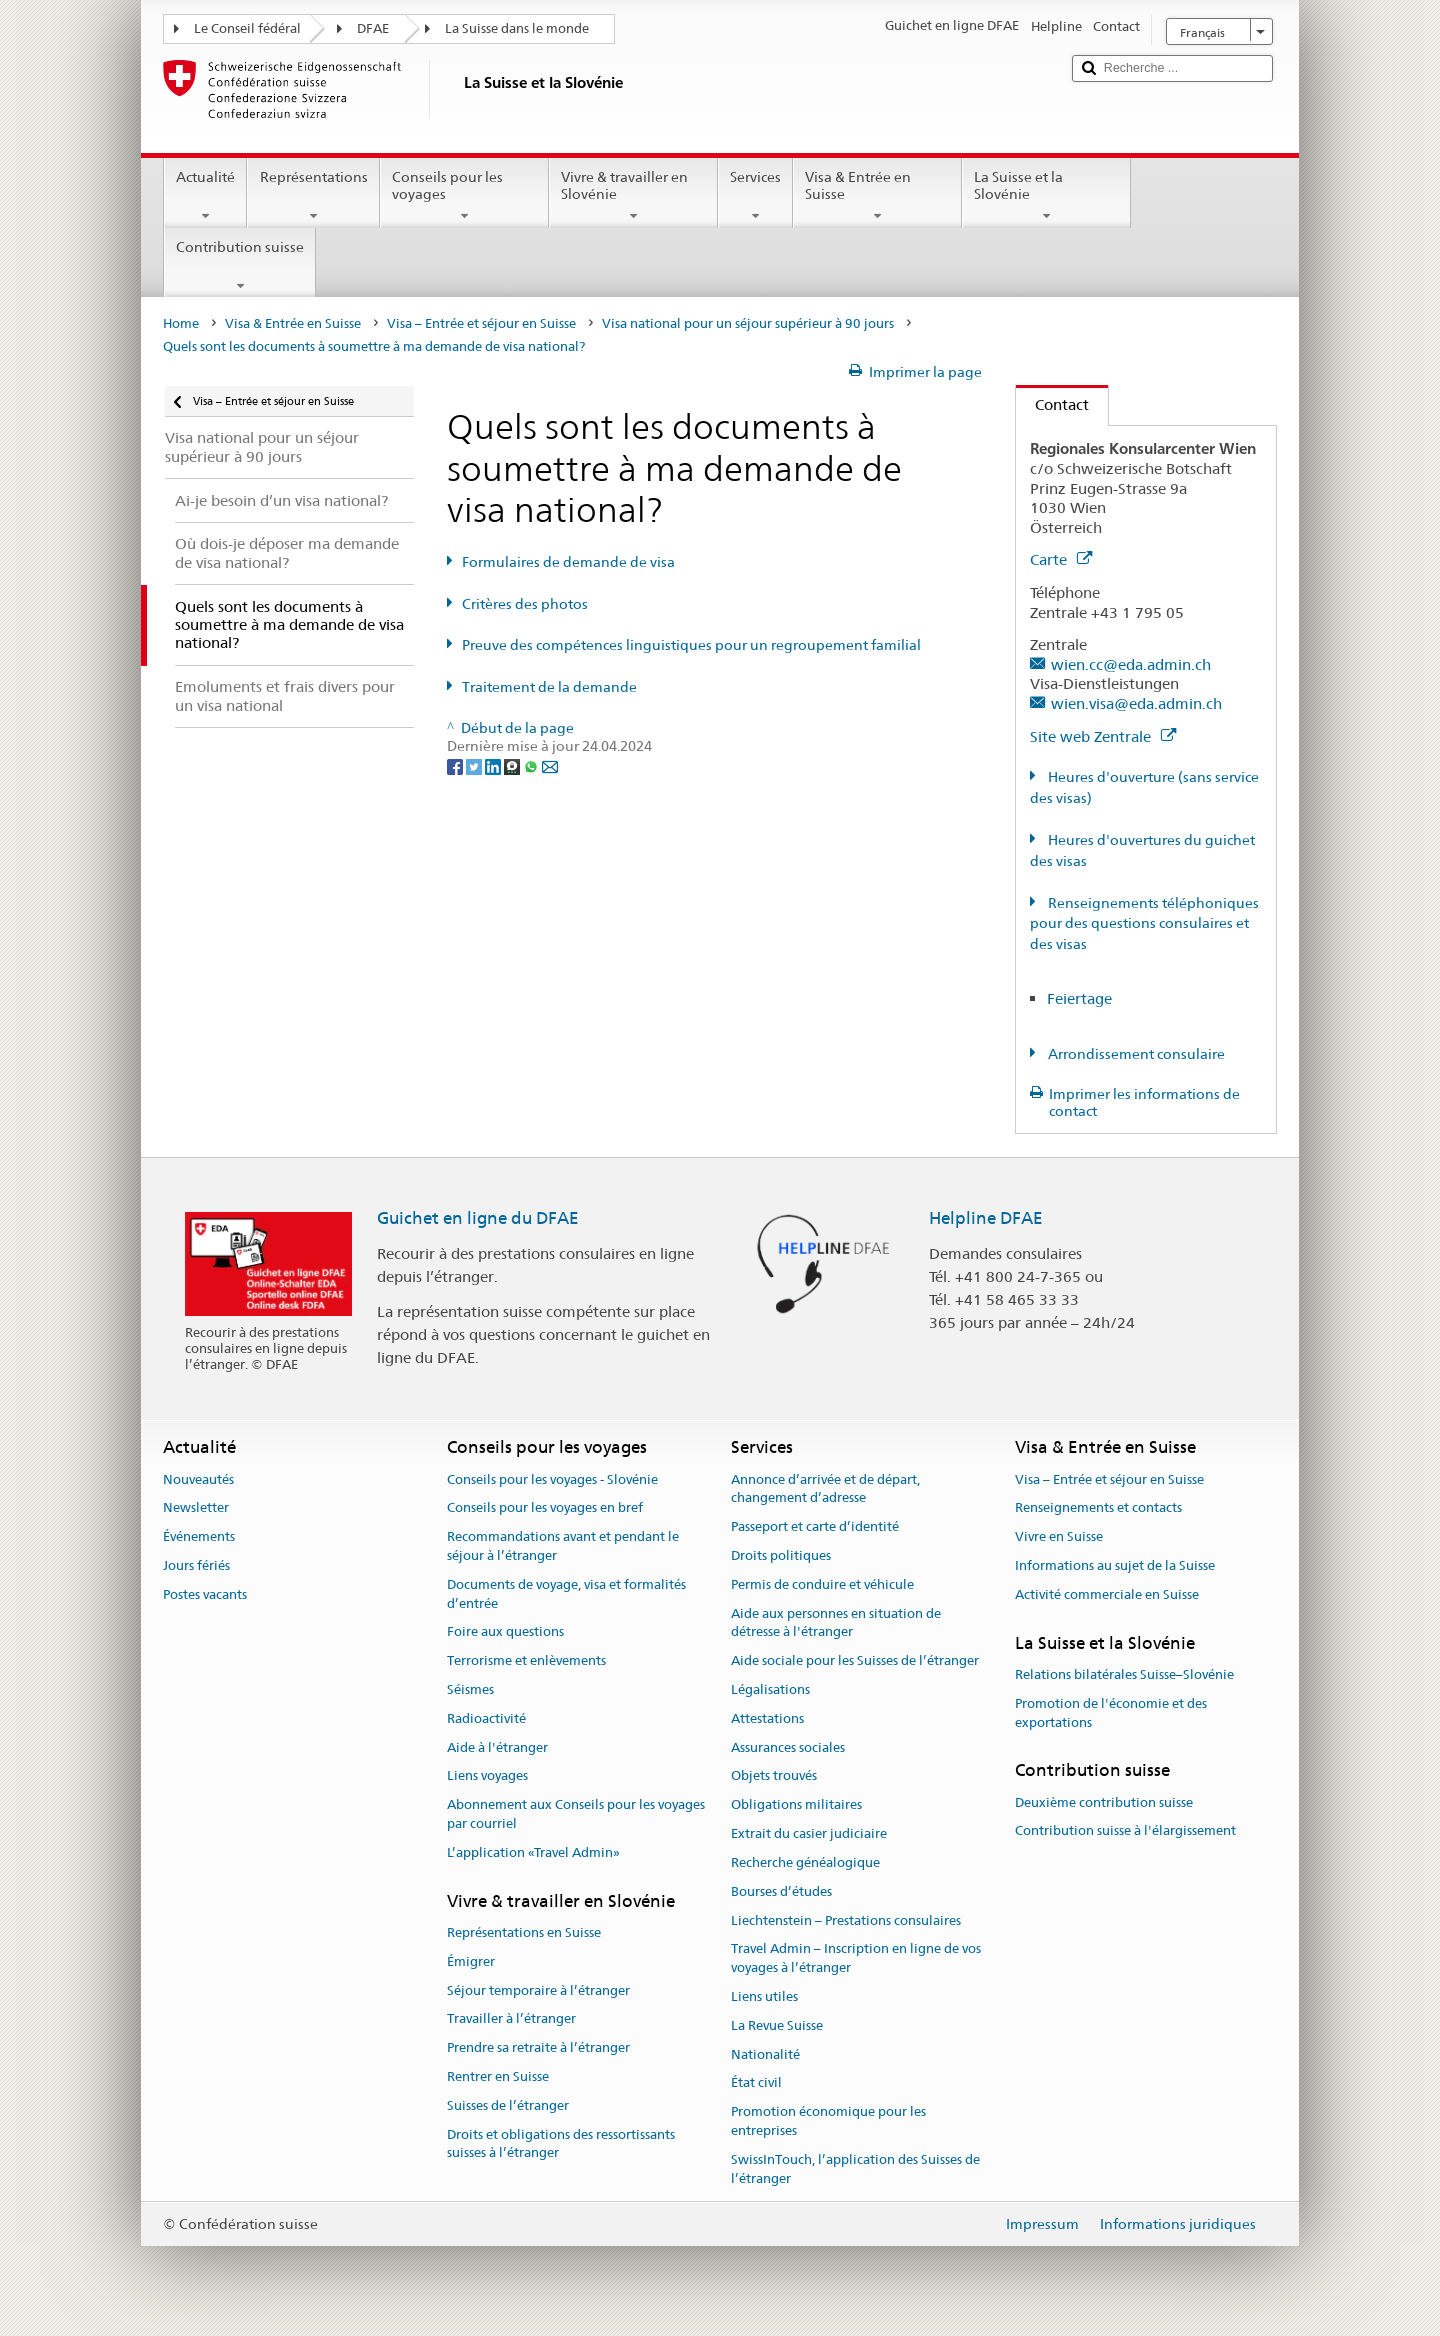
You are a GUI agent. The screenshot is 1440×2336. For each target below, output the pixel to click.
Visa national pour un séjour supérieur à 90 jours (748, 323)
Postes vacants (205, 1594)
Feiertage (1079, 998)
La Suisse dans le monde (517, 28)
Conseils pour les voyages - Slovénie (552, 1479)
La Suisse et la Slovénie (1046, 196)
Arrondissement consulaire (1135, 1054)
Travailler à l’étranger (511, 2019)
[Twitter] (475, 765)
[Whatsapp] (532, 765)
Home (181, 323)
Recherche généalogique (805, 1862)
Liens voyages (487, 1776)
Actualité (205, 196)
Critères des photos (525, 604)
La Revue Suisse (777, 2025)
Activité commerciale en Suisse (1107, 1594)
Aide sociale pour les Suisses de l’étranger (855, 1660)
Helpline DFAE (986, 1218)
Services (755, 196)
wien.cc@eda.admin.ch (1131, 664)
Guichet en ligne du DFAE (478, 1218)
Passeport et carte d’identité (815, 1526)
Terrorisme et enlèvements (526, 1660)
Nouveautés (198, 1479)
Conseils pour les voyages (464, 196)
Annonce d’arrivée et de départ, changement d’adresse (825, 1489)
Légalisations (770, 1689)
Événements (199, 1536)
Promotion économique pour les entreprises (828, 2121)
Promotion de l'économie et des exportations (1111, 1713)
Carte (1061, 559)
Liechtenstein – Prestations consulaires (846, 1920)
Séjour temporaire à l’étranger (538, 1990)
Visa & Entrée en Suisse (877, 196)
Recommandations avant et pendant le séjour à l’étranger (563, 1546)
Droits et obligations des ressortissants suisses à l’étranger (561, 2144)
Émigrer (471, 1961)
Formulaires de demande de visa (568, 562)
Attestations (767, 1718)
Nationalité (765, 2054)
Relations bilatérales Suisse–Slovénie (1124, 1674)
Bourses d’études (781, 1891)
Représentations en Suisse (524, 1932)
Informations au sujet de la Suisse (1115, 1565)
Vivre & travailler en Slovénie (633, 196)
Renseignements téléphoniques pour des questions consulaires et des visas (1144, 924)
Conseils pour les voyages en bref (545, 1508)
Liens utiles (764, 1996)
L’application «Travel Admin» (533, 1852)
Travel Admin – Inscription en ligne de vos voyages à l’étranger (856, 1959)
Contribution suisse (240, 266)
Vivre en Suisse (1059, 1536)
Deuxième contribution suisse (1104, 1802)
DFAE (373, 28)
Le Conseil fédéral (247, 28)
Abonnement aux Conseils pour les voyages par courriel (576, 1815)
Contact (1052, 404)
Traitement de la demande (549, 687)
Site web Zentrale (1103, 736)
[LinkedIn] (494, 765)
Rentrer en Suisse (498, 2076)
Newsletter (196, 1508)
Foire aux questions (505, 1632)
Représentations (313, 196)
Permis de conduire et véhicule (822, 1584)
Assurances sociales (788, 1747)
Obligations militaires (796, 1805)
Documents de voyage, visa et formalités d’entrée (566, 1594)
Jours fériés (196, 1565)
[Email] (550, 765)
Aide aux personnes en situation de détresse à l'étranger (836, 1623)
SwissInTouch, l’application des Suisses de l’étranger (855, 2169)
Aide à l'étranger (497, 1747)
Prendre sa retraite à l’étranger (538, 2047)
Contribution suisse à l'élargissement (1125, 1831)
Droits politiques (781, 1555)
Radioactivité (486, 1718)
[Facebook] (456, 765)
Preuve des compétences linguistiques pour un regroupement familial (691, 645)
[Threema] (513, 765)
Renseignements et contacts (1098, 1508)
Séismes (470, 1689)
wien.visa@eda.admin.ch (1136, 703)
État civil (756, 2083)
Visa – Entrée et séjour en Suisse (481, 323)
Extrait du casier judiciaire (809, 1833)
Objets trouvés (774, 1776)
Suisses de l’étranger (508, 2105)
